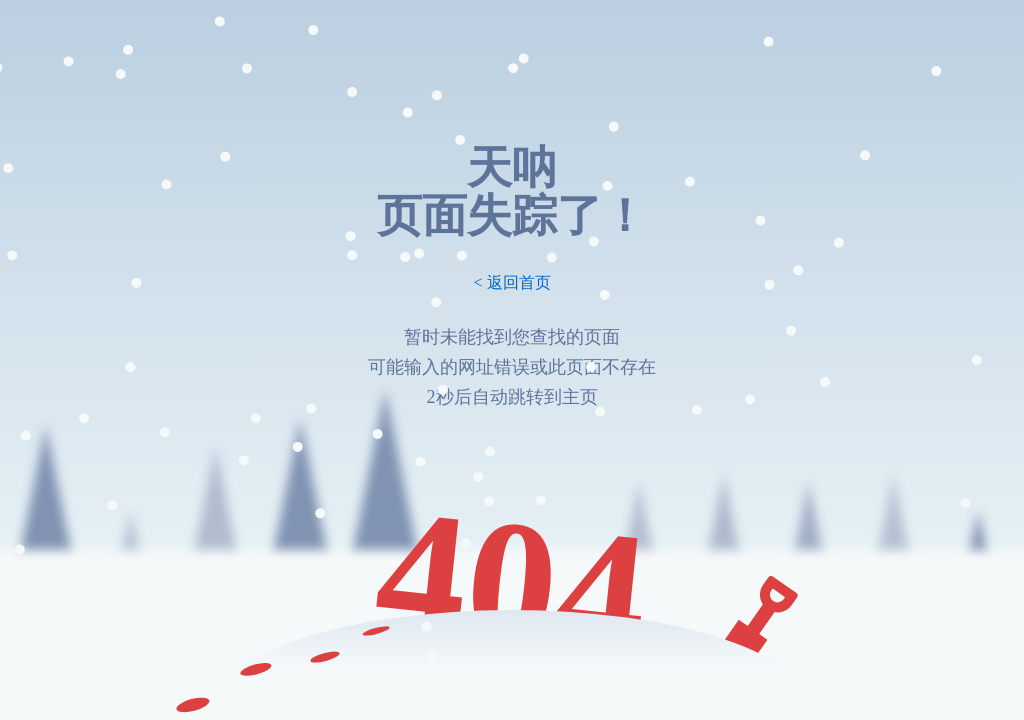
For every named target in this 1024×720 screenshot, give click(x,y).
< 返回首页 (511, 282)
